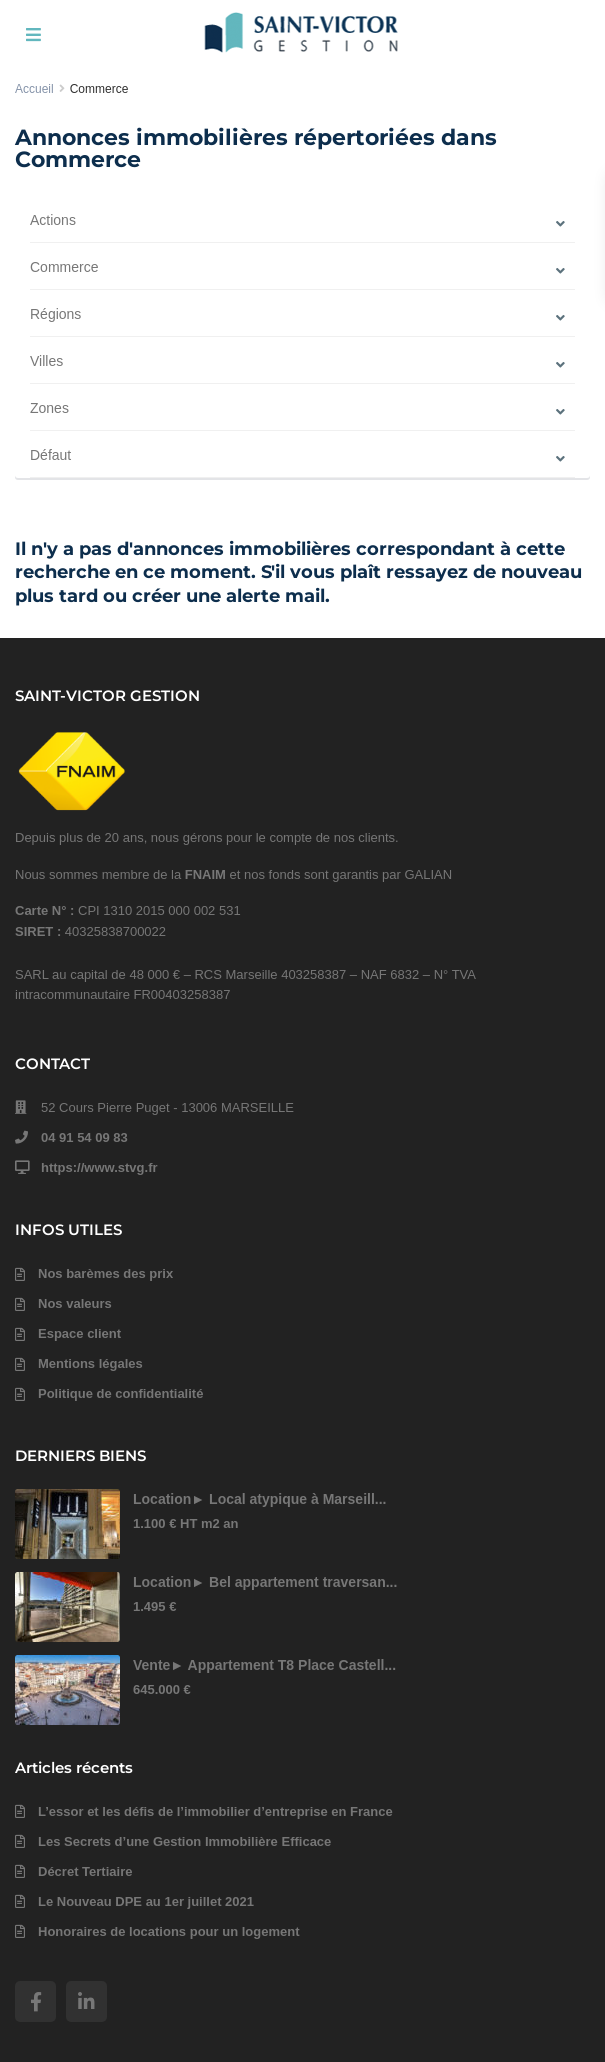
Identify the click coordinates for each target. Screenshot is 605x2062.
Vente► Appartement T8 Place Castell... (264, 1665)
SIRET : (40, 931)
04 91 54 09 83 (84, 1137)
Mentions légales (90, 1363)
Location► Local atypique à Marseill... (259, 1499)
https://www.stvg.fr (99, 1167)
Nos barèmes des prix (105, 1273)
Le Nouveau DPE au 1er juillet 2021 (146, 1901)
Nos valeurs (75, 1303)
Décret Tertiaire (85, 1871)
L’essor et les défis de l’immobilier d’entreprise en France (215, 1811)
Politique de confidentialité (120, 1393)
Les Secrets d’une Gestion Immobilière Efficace (184, 1841)
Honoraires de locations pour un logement (168, 1931)
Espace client (79, 1333)
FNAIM (205, 874)
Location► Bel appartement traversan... (265, 1582)
